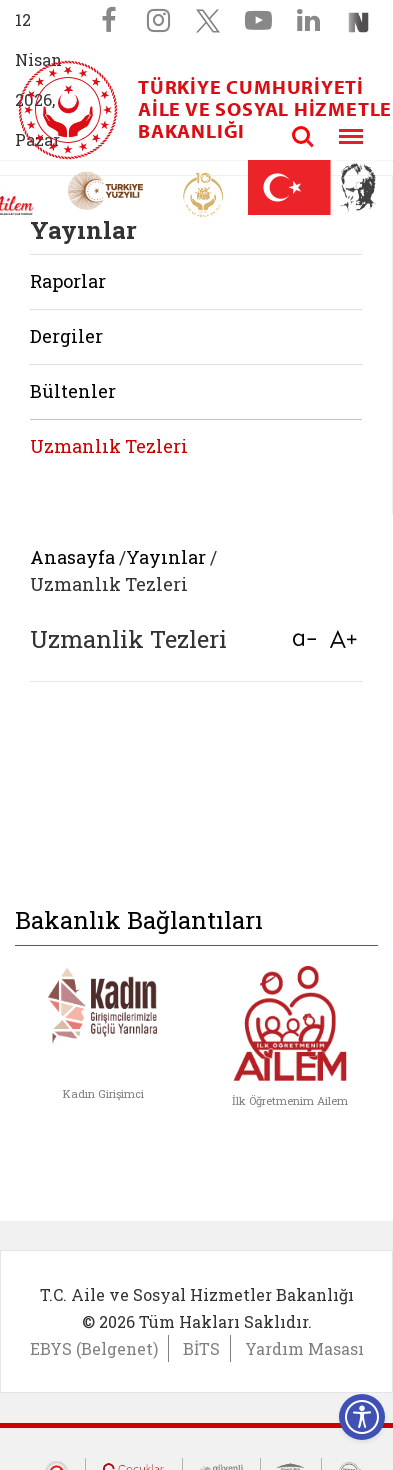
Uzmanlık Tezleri (109, 446)
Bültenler (73, 391)
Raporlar (68, 281)
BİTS (201, 1348)
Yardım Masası (304, 1348)
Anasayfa (72, 557)
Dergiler (66, 336)
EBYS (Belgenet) (94, 1348)
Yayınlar (166, 557)
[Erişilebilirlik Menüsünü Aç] (362, 1417)
